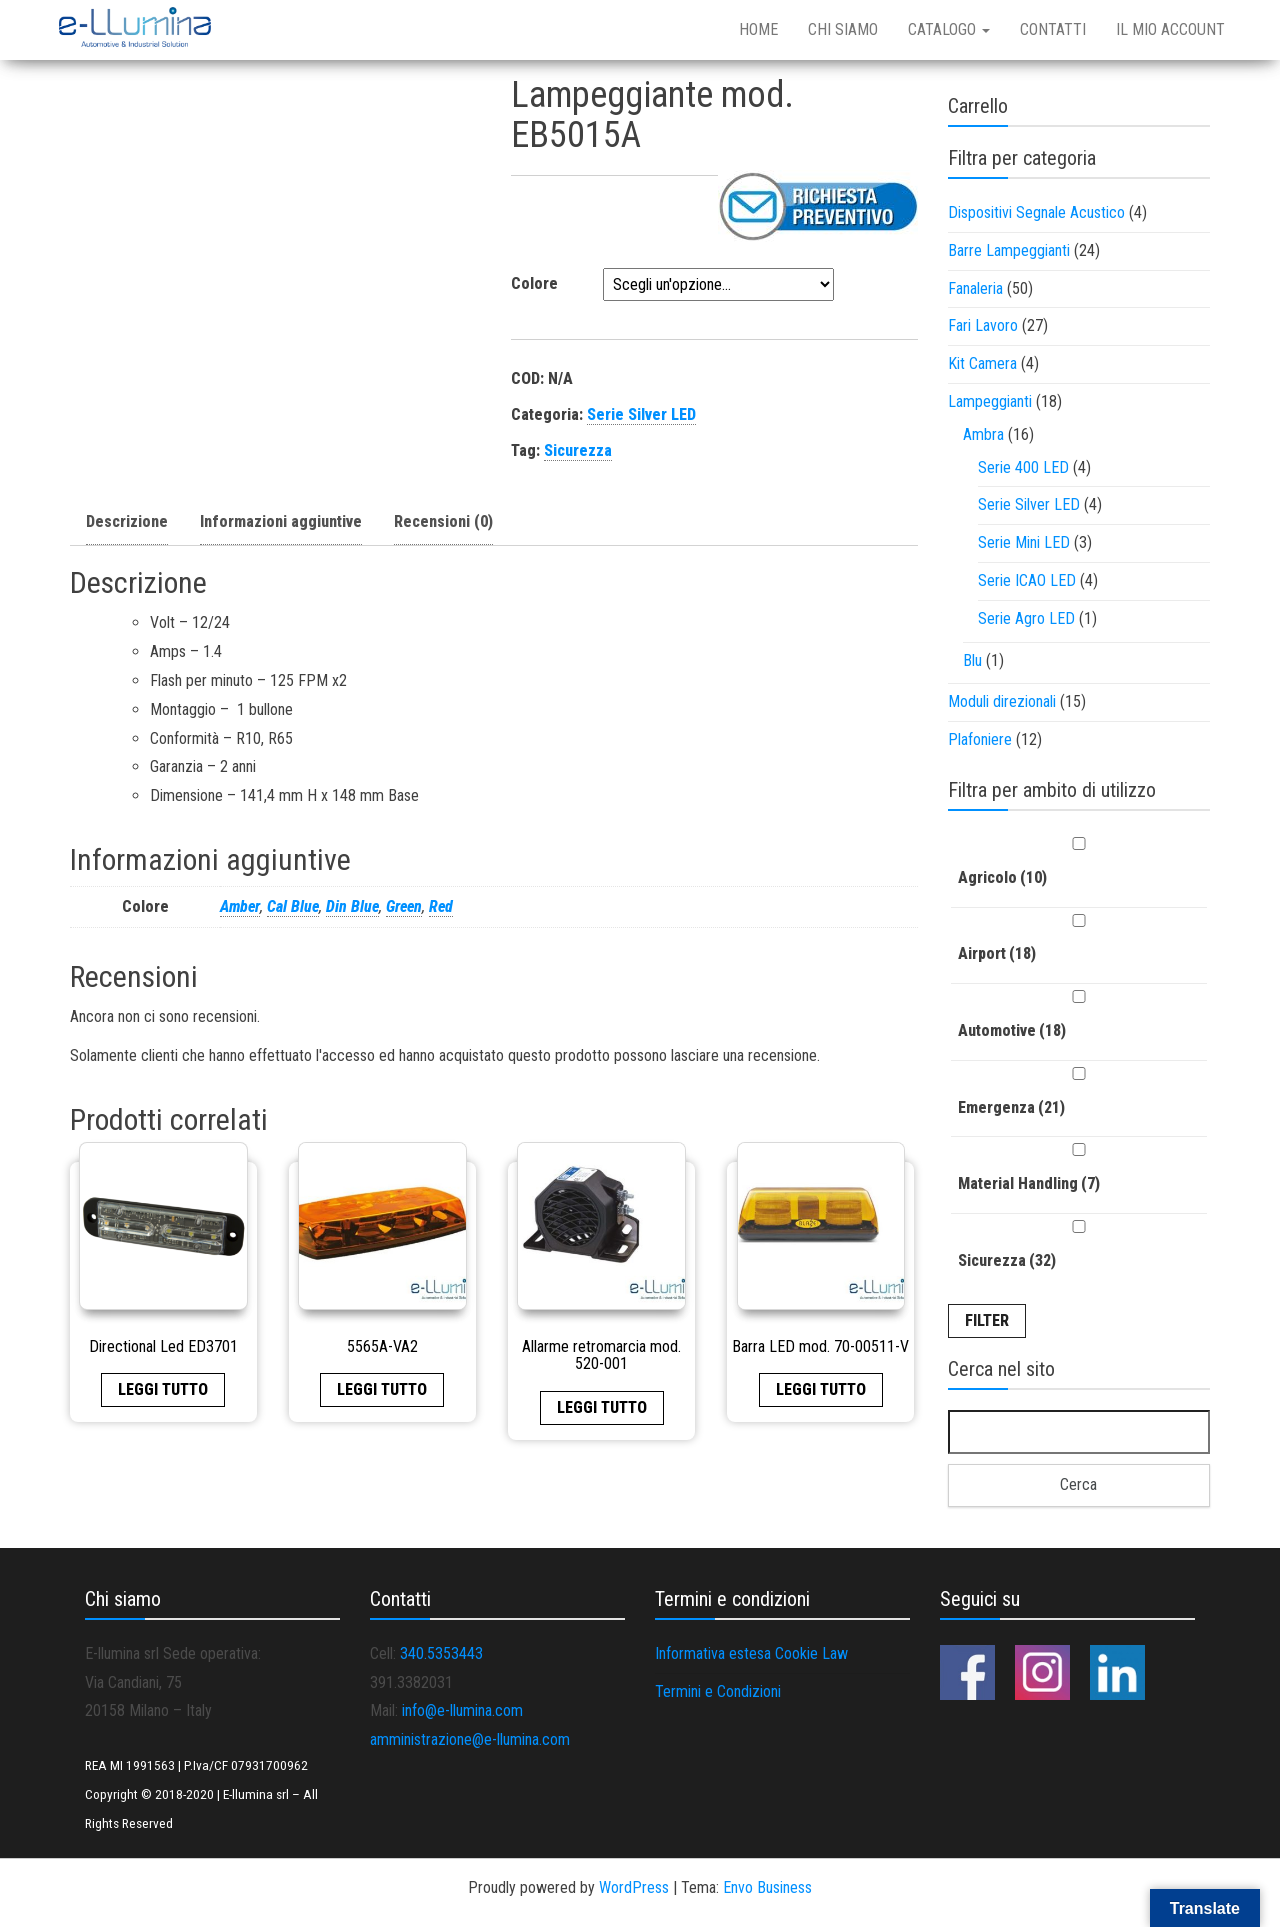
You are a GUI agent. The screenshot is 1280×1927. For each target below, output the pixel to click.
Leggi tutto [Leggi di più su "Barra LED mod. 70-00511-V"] (821, 1389)
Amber (240, 906)
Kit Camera (982, 363)
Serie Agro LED (1026, 618)
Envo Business (767, 1887)
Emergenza (1011, 1107)
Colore (534, 283)
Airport (997, 953)
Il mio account (1170, 29)
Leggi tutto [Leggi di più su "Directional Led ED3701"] (163, 1389)
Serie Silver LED (641, 414)
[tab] (127, 523)
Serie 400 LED (1023, 467)
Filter (987, 1320)
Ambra (983, 434)
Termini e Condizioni (718, 1691)
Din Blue (352, 906)
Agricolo (1002, 877)
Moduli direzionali (1002, 701)
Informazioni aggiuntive (281, 521)
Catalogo (949, 29)
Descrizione (127, 521)
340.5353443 (441, 1653)
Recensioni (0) (443, 521)
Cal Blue (293, 906)
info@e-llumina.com (462, 1710)
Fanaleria (975, 288)
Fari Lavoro (983, 325)
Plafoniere (980, 739)
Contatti (1053, 29)
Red (441, 906)
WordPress (634, 1887)
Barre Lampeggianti (1009, 250)
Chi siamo (843, 29)
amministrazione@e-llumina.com (470, 1739)
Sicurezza (578, 450)
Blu (972, 660)
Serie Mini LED (1024, 542)
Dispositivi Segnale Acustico (1036, 212)
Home (758, 29)
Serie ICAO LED (1027, 580)
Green (404, 906)
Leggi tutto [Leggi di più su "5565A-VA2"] (382, 1389)
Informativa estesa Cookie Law (751, 1653)
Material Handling (1029, 1183)
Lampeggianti (990, 401)
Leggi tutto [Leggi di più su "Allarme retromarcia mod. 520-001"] (602, 1407)
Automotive (1012, 1030)
